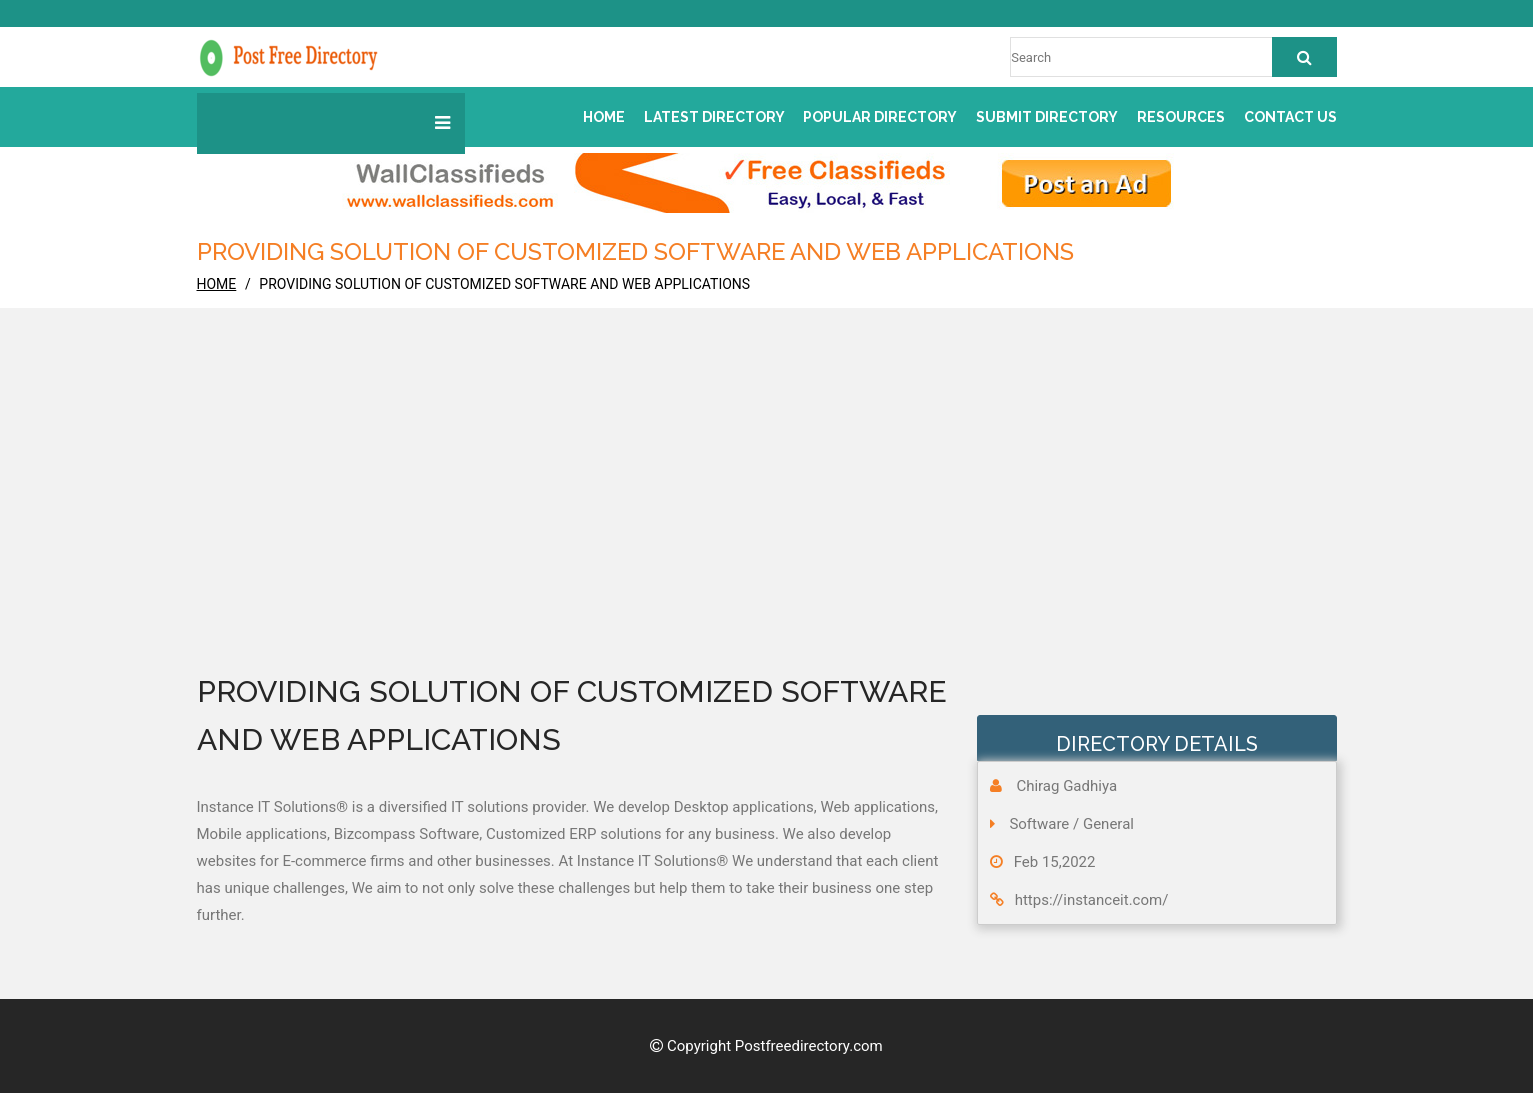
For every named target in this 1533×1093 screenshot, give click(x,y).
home (217, 284)
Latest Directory (714, 117)
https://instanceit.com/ (1092, 900)
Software (1039, 824)
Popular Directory (880, 117)
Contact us (1290, 117)
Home (604, 117)
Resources (1181, 117)
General (1108, 824)
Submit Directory (1047, 117)
